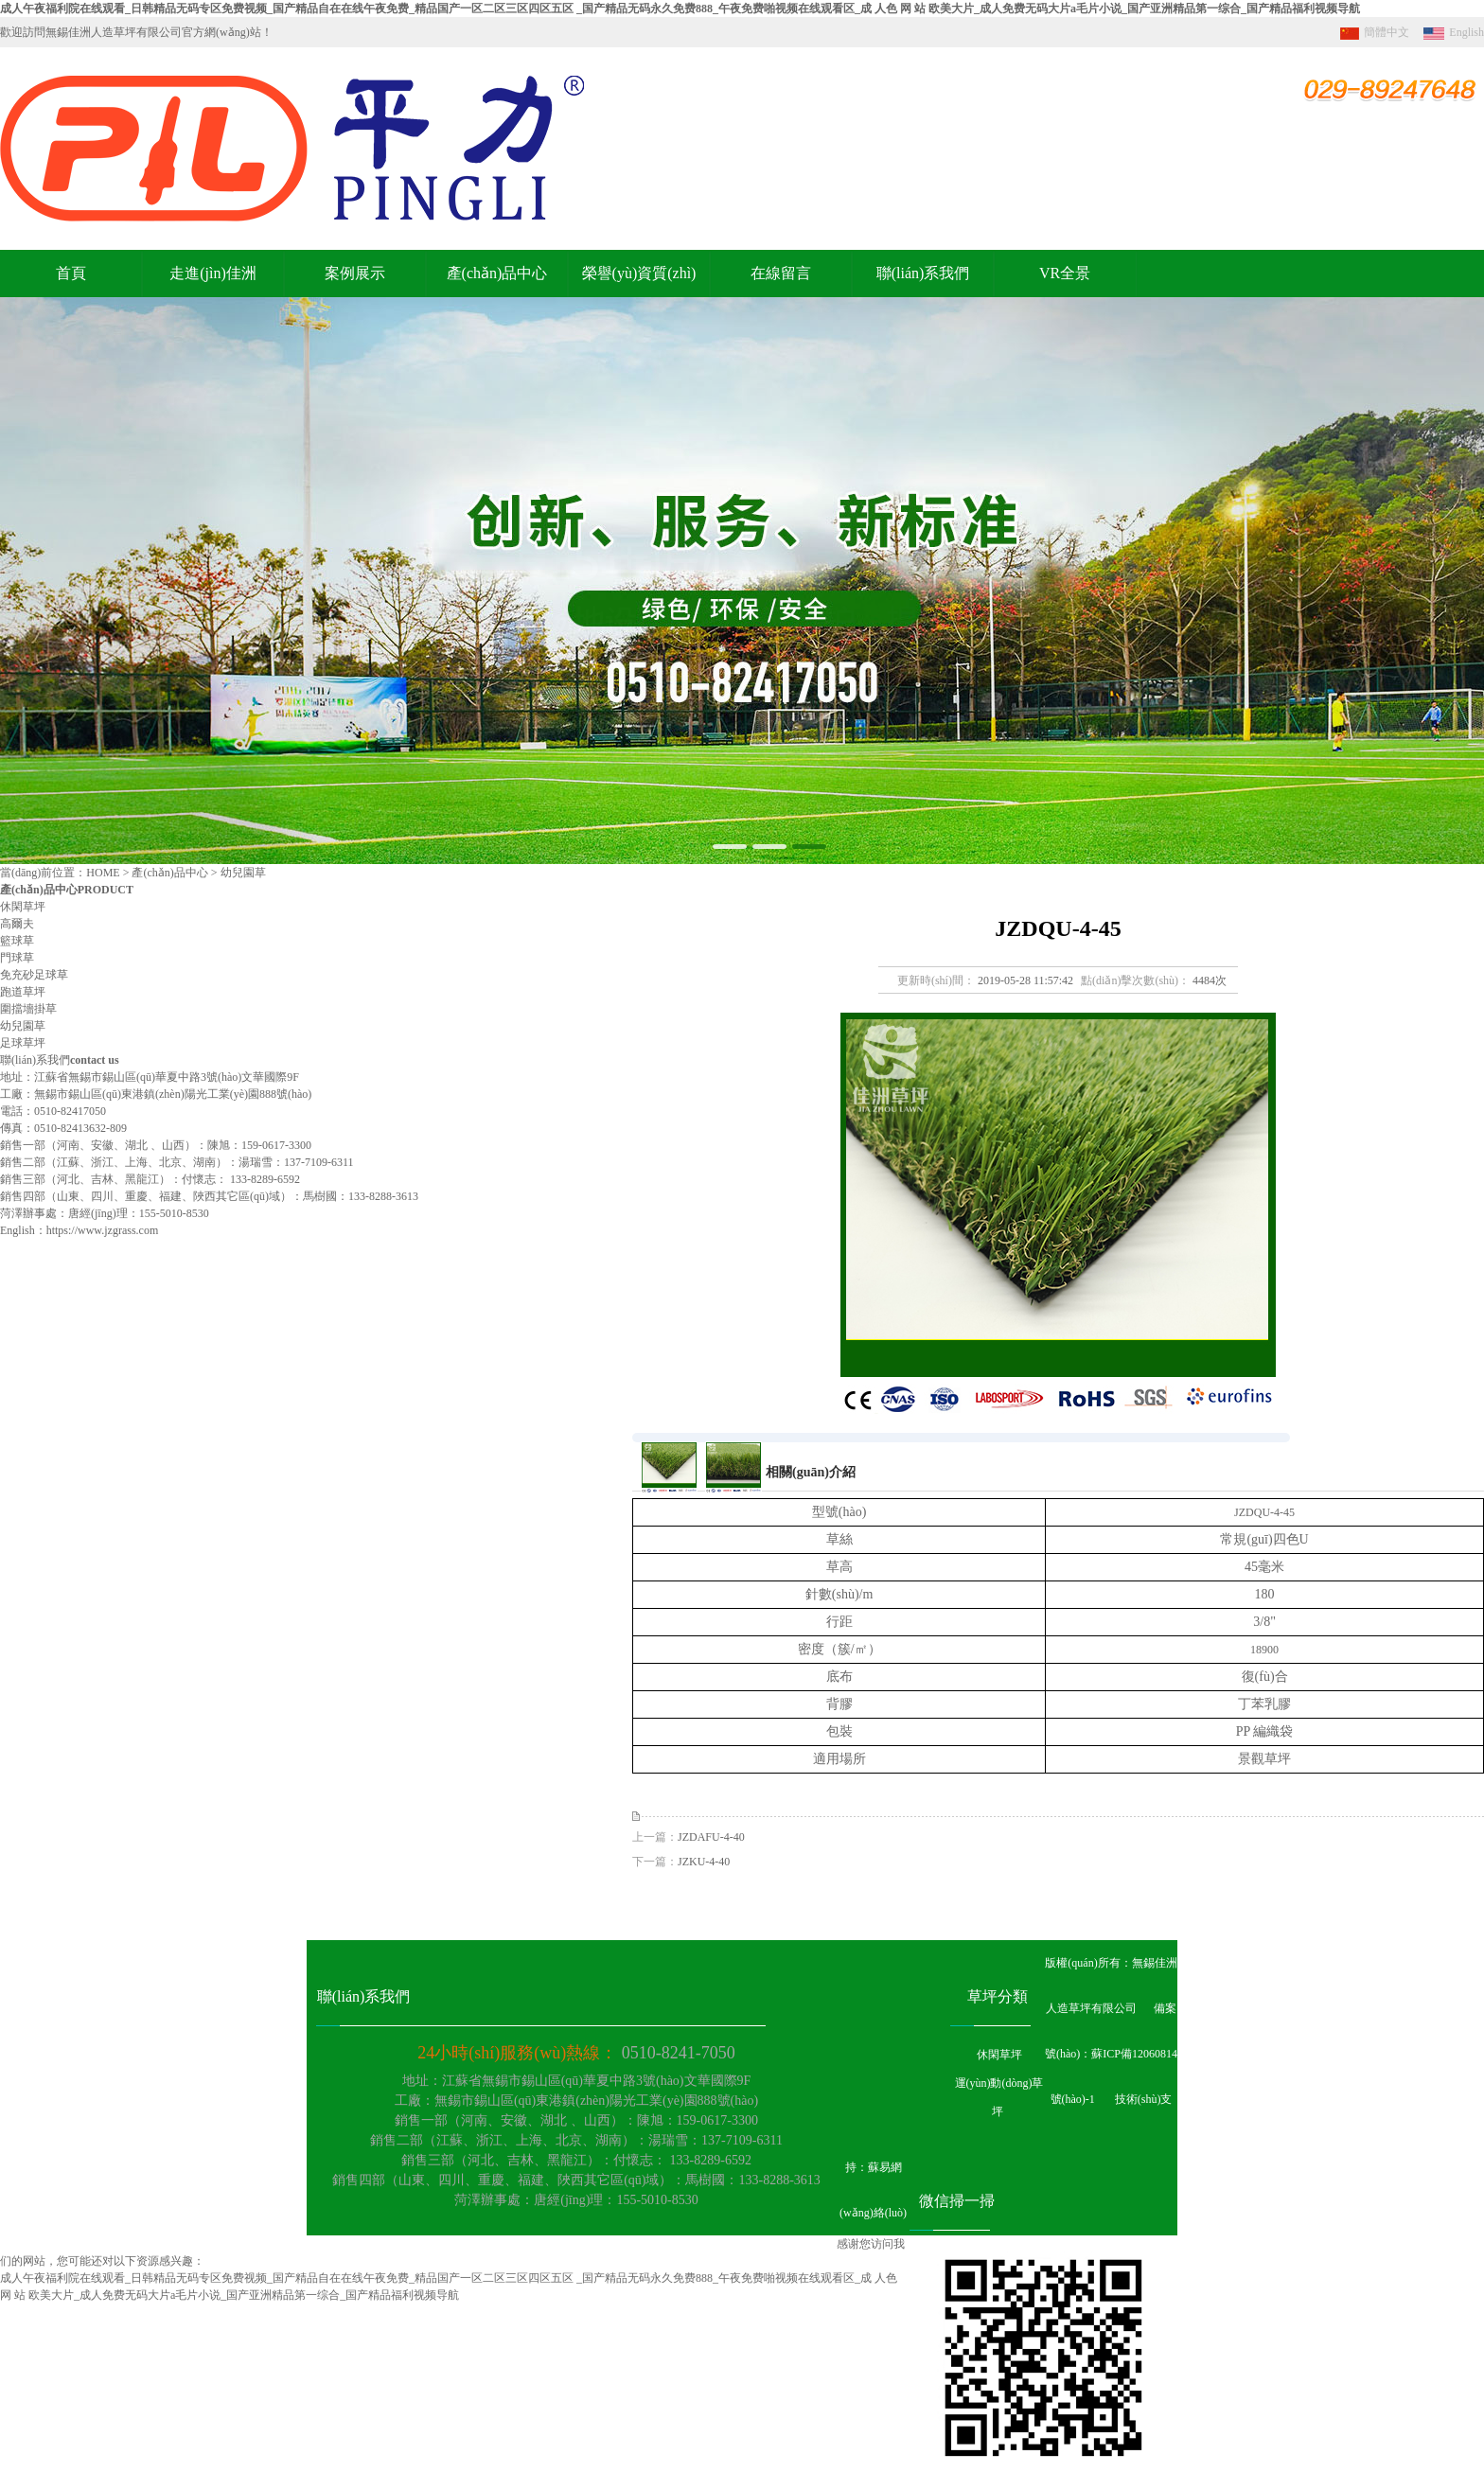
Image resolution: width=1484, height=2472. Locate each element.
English (1451, 32)
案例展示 (355, 273)
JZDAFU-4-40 (711, 1837)
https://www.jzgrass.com (102, 1230)
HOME (102, 872)
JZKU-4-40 (704, 1861)
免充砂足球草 (34, 974)
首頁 (71, 273)
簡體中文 (1372, 32)
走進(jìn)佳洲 (212, 273)
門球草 (17, 957)
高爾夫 (17, 923)
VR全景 (1064, 273)
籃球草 (17, 940)
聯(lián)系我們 (923, 273)
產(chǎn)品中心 (497, 273)
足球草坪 (22, 1043)
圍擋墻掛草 (28, 1008)
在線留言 (781, 273)
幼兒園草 (22, 1026)
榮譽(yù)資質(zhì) (639, 273)
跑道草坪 (22, 991)
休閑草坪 (22, 906)
